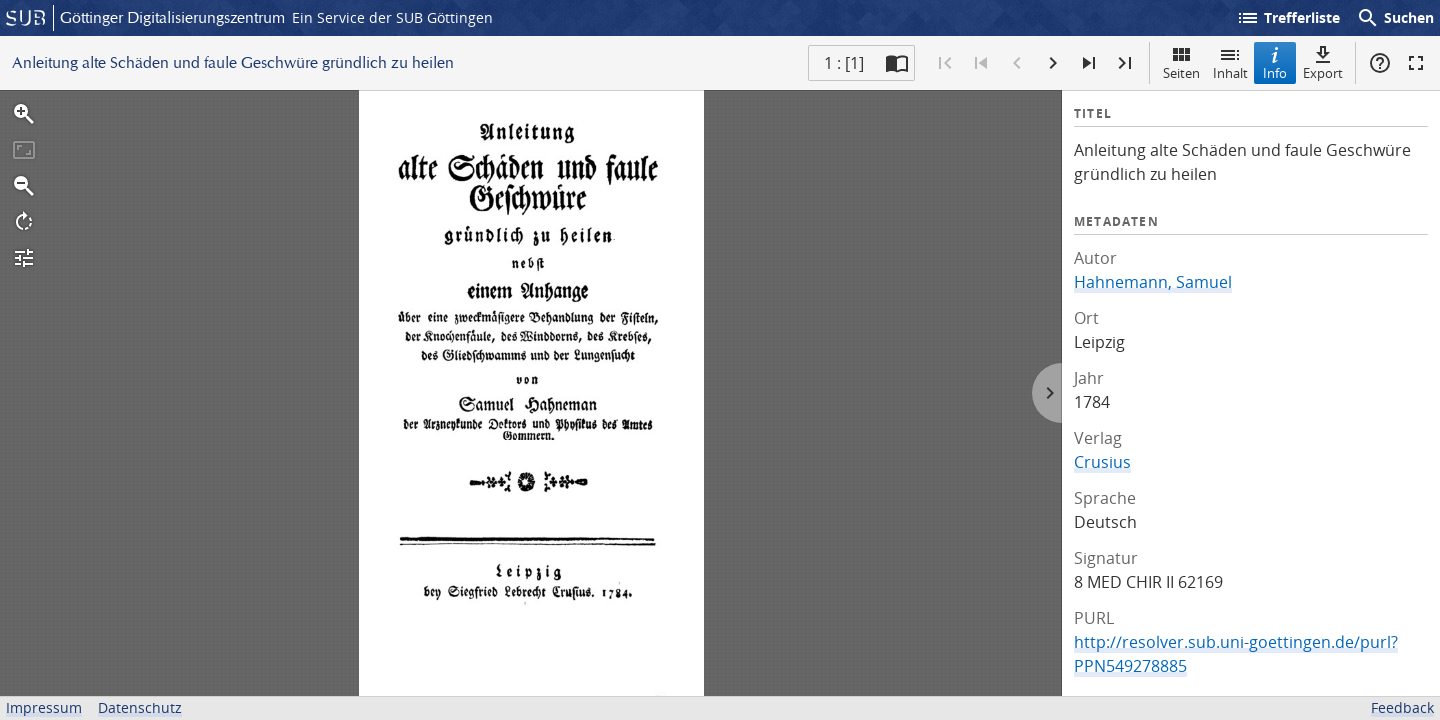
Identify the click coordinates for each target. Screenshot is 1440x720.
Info (1275, 62)
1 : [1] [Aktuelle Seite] (844, 63)
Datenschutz (140, 707)
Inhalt (1230, 62)
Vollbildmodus (1416, 63)
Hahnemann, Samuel (1153, 282)
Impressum (44, 707)
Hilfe (1380, 63)
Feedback (1402, 707)
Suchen (1395, 18)
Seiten (1181, 62)
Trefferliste (1288, 18)
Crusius (1102, 462)
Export (1323, 62)
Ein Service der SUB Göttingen (392, 17)
